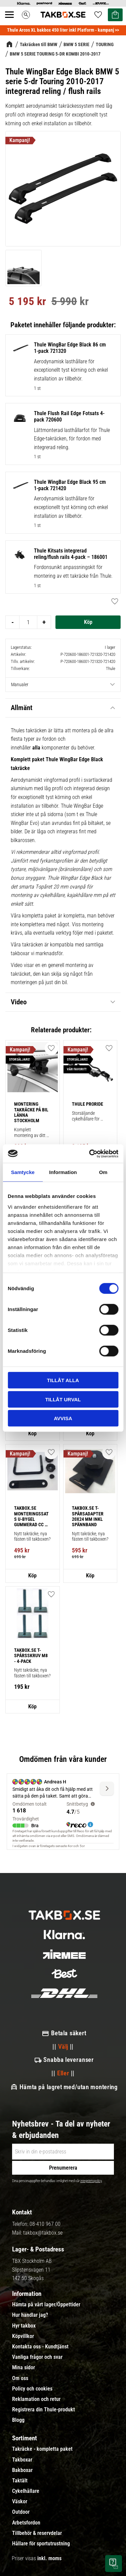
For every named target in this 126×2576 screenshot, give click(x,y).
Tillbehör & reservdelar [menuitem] (37, 2533)
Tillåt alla (63, 1380)
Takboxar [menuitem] (22, 2460)
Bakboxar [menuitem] (22, 2470)
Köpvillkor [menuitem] (23, 2336)
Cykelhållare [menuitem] (25, 2491)
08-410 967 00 (45, 2224)
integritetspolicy (91, 2181)
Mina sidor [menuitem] (23, 2368)
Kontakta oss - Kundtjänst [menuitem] (40, 2347)
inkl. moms (49, 2558)
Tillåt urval (63, 1399)
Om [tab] (103, 1172)
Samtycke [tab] (23, 1172)
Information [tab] (63, 1172)
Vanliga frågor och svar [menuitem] (37, 2357)
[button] (51, 1048)
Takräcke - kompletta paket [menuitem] (42, 2449)
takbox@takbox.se (42, 2233)
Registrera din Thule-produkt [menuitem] (43, 2410)
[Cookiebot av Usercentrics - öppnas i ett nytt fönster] (89, 1153)
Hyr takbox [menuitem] (24, 2326)
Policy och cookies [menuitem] (32, 2389)
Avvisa (63, 1418)
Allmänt (21, 708)
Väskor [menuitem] (19, 2502)
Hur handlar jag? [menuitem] (30, 2315)
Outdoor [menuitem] (21, 2512)
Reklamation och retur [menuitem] (36, 2399)
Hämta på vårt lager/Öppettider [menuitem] (46, 2305)
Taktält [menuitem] (20, 2481)
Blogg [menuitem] (18, 2420)
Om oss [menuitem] (20, 2378)
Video (19, 1002)
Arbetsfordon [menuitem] (26, 2523)
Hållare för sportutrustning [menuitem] (41, 2544)
